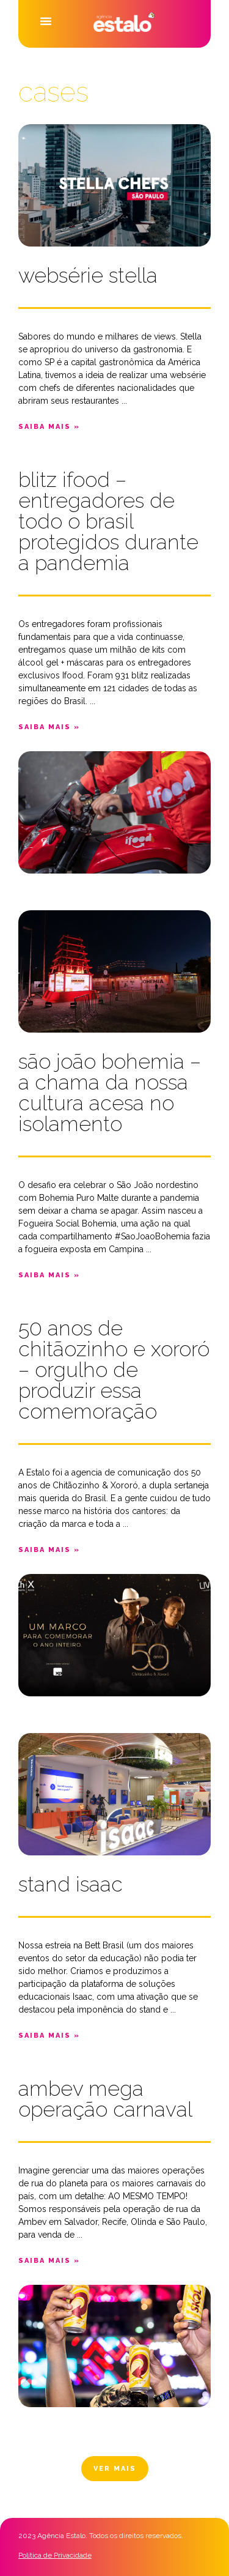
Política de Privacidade (55, 2555)
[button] (46, 21)
